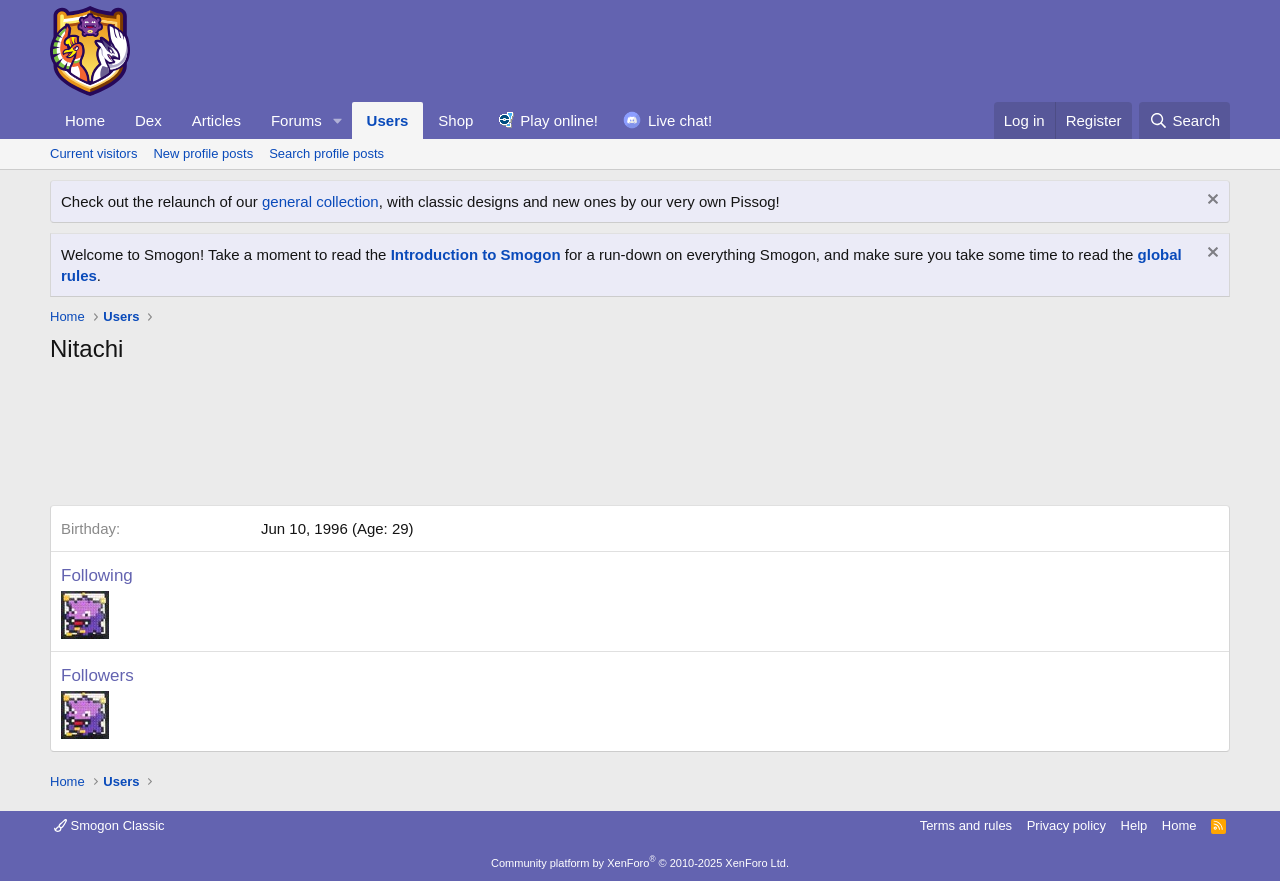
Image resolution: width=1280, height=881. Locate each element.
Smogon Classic (109, 825)
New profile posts (203, 153)
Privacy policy (1066, 825)
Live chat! (680, 120)
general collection (320, 201)
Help (1134, 825)
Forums (296, 120)
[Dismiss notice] (1210, 201)
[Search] (1184, 120)
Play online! (559, 120)
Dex (148, 120)
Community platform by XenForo (640, 863)
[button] (338, 120)
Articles (216, 120)
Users (388, 120)
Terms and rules (966, 825)
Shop (455, 120)
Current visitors (93, 153)
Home (85, 120)
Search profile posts (326, 153)
